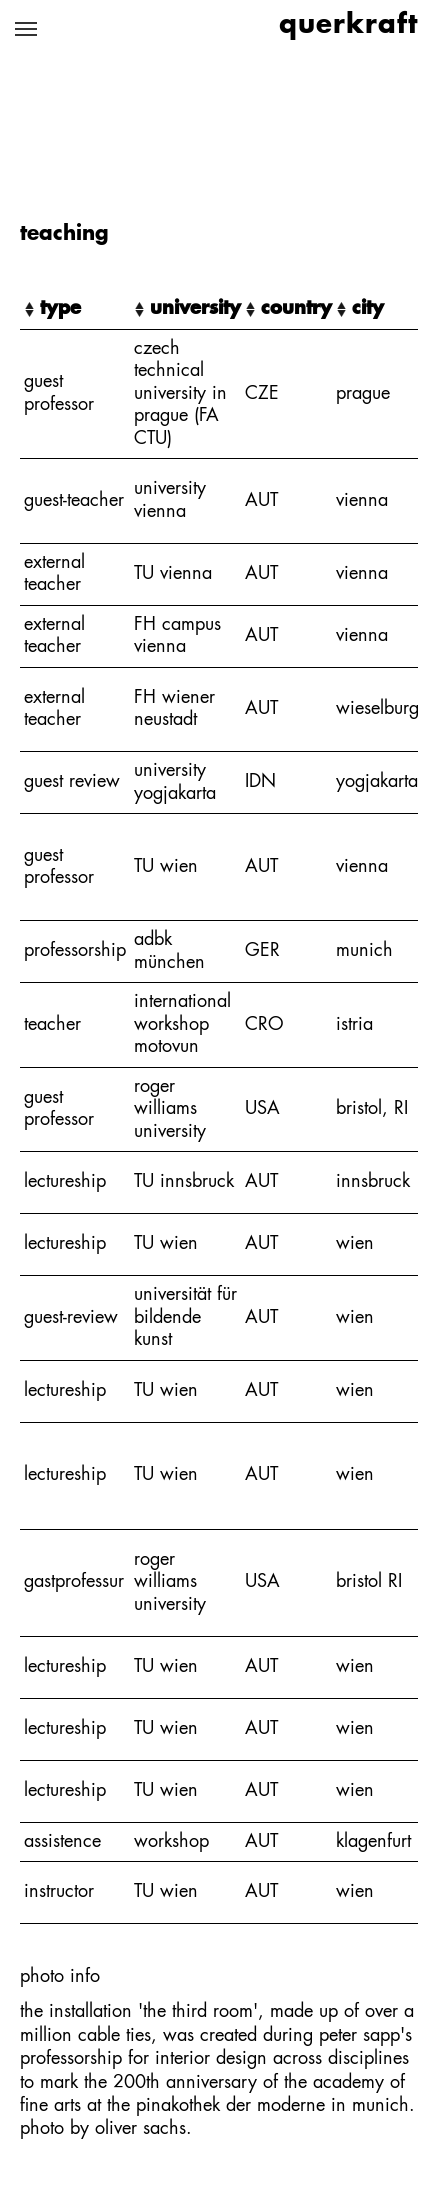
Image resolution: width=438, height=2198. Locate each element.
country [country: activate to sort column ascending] (296, 309)
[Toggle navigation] (26, 29)
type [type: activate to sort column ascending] (60, 309)
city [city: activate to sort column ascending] (368, 309)
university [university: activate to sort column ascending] (195, 309)
